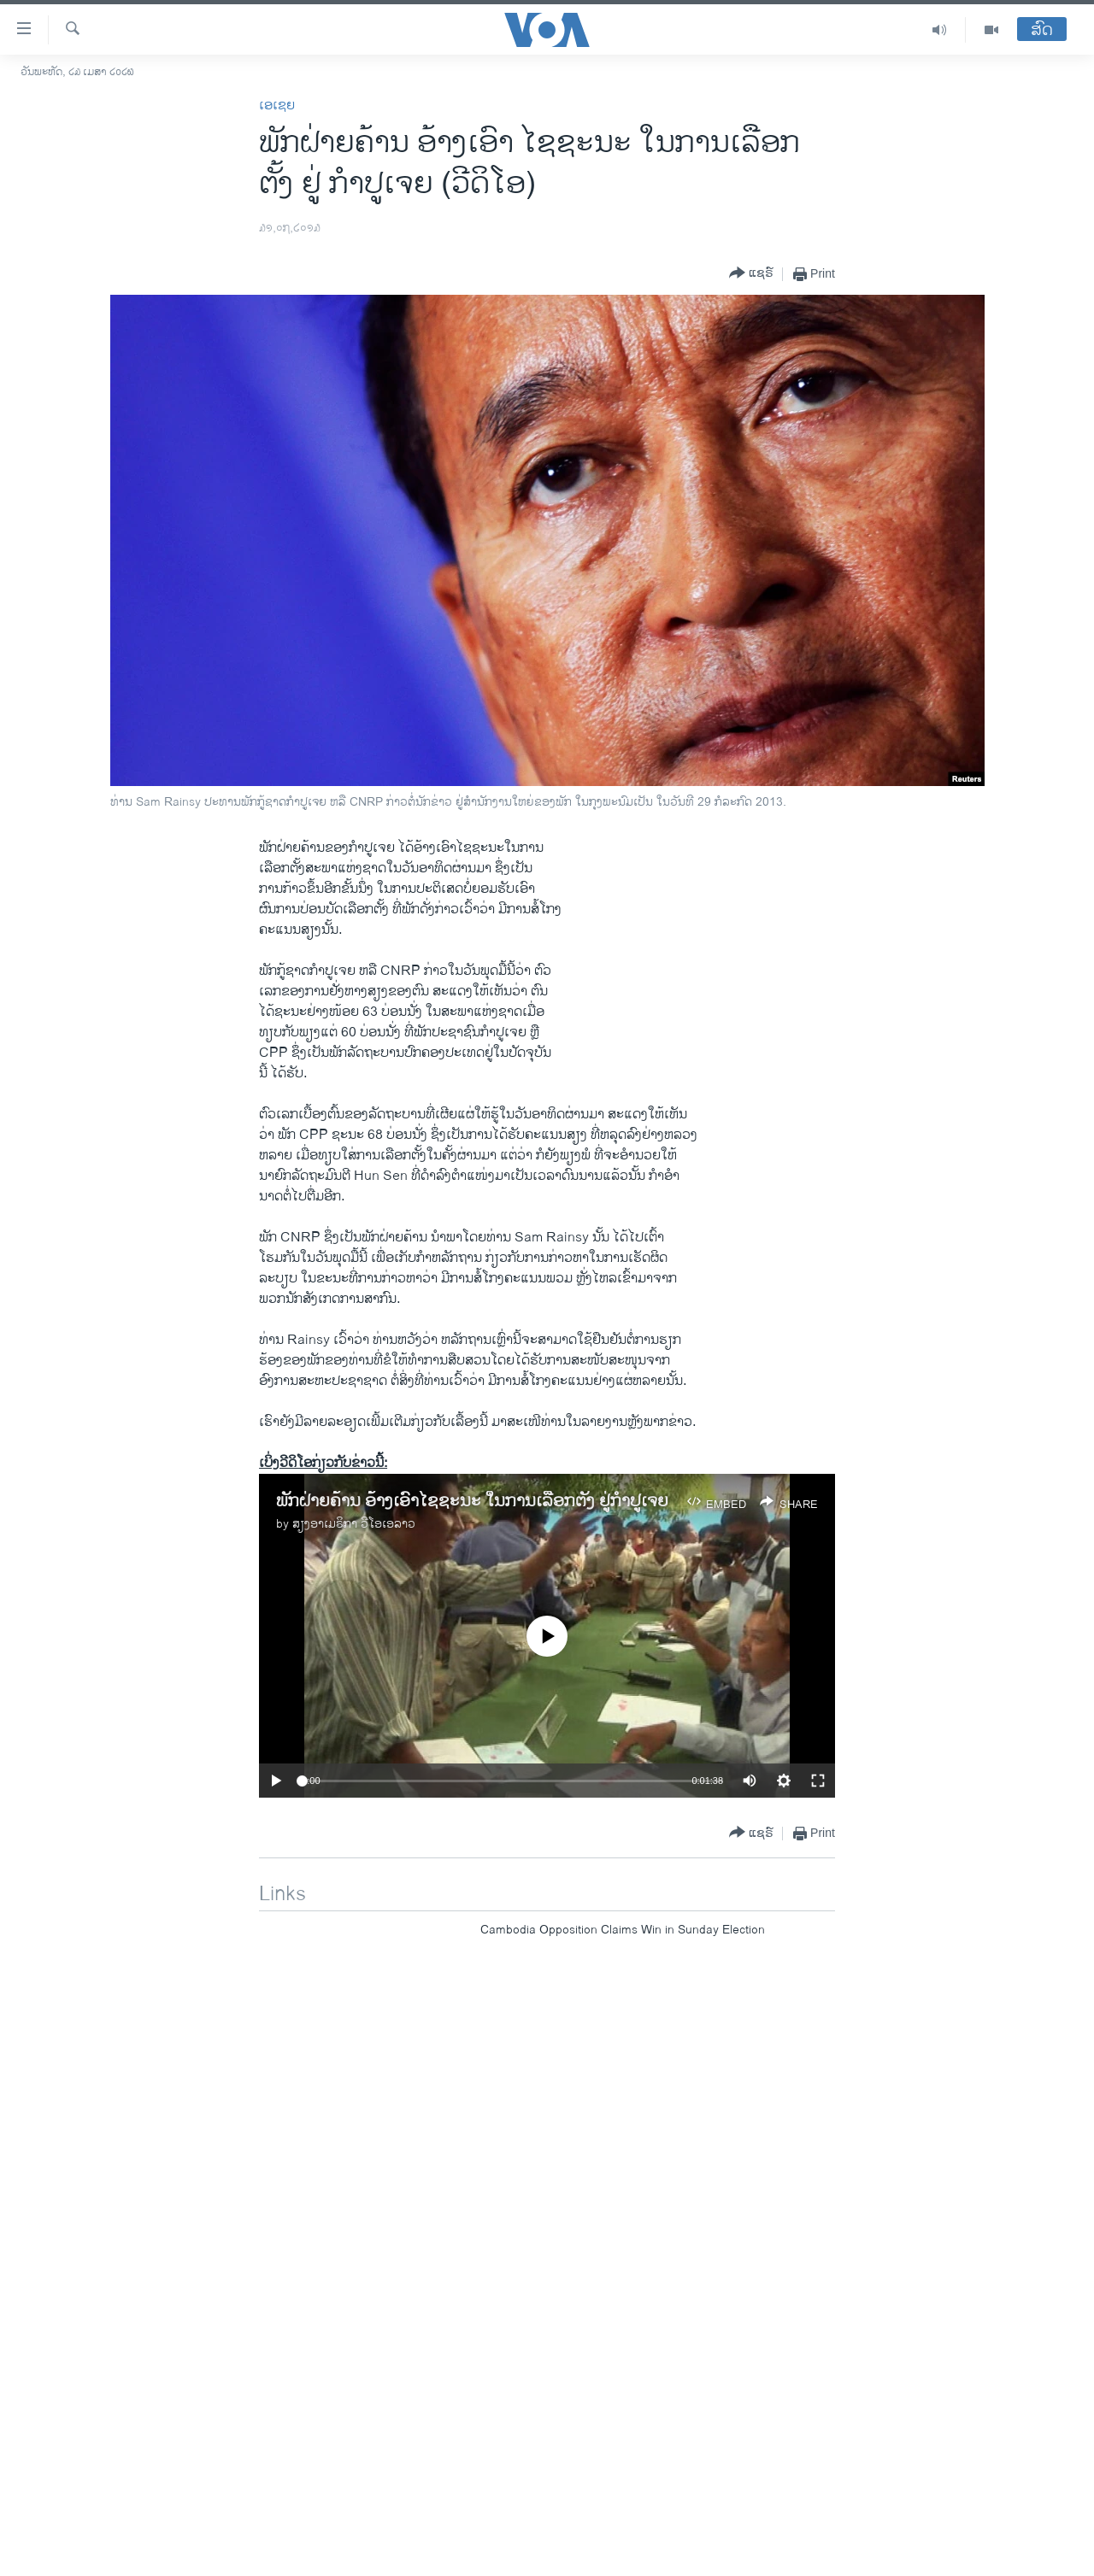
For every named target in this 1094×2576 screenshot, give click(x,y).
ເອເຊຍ (277, 105)
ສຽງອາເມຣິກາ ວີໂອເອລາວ (353, 1524)
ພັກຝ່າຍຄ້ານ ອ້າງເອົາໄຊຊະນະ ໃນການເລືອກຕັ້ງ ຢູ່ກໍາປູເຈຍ (472, 1502)
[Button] (751, 273)
